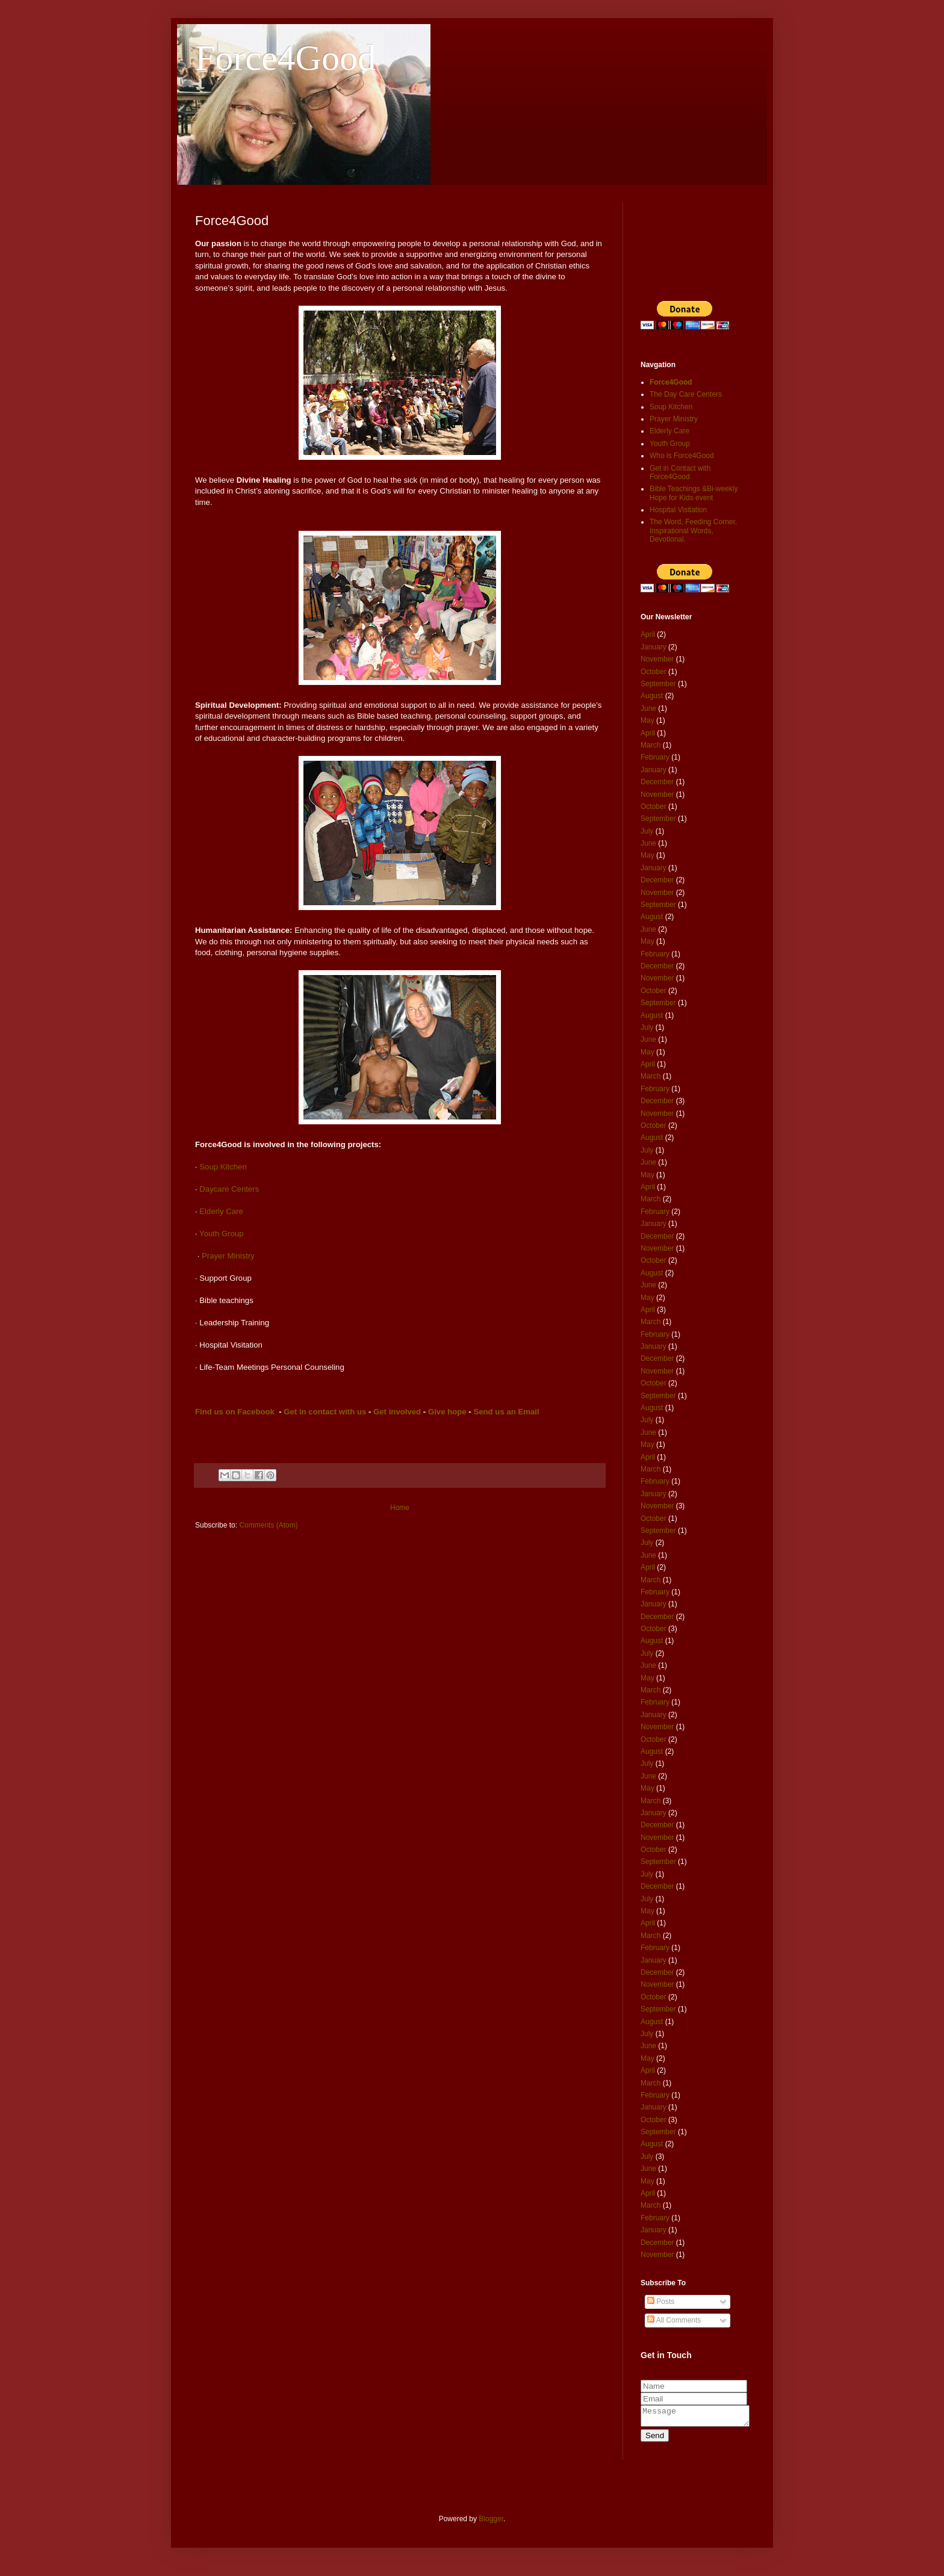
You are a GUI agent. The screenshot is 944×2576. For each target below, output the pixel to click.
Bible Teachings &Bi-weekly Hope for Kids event (694, 493)
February (655, 757)
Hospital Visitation (678, 510)
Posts (660, 2301)
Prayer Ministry (228, 1255)
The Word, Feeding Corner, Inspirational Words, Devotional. (693, 530)
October (653, 671)
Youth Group (222, 1233)
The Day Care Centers (686, 394)
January (653, 647)
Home (399, 1507)
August (652, 696)
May (647, 720)
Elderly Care (221, 1211)
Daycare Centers (229, 1189)
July (647, 831)
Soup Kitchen (222, 1166)
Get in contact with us (325, 1411)
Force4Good (285, 58)
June (648, 708)
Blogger (491, 2522)
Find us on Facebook (235, 1411)
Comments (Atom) (268, 1525)
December (657, 782)
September (658, 684)
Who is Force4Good (682, 455)
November (657, 659)
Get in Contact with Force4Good (680, 472)
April (648, 634)
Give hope (447, 1411)
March (650, 745)
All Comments (674, 2320)
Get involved (397, 1411)
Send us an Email (506, 1411)
